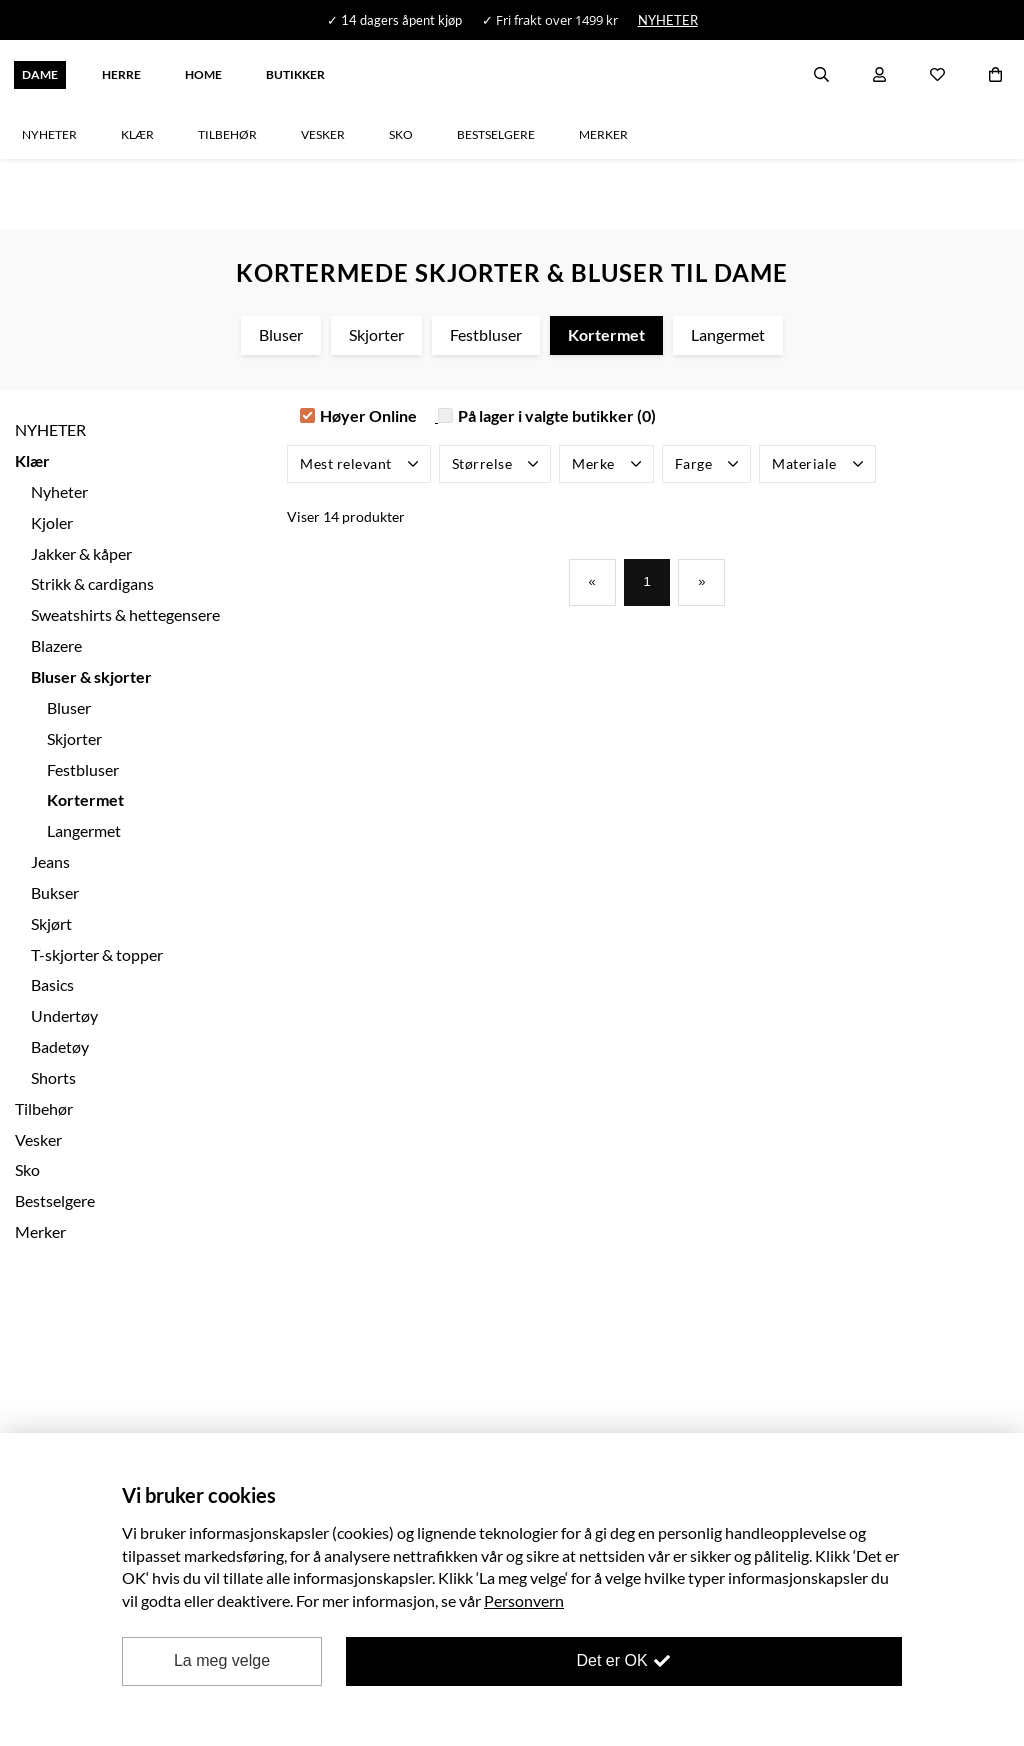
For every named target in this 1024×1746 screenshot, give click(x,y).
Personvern (524, 1600)
